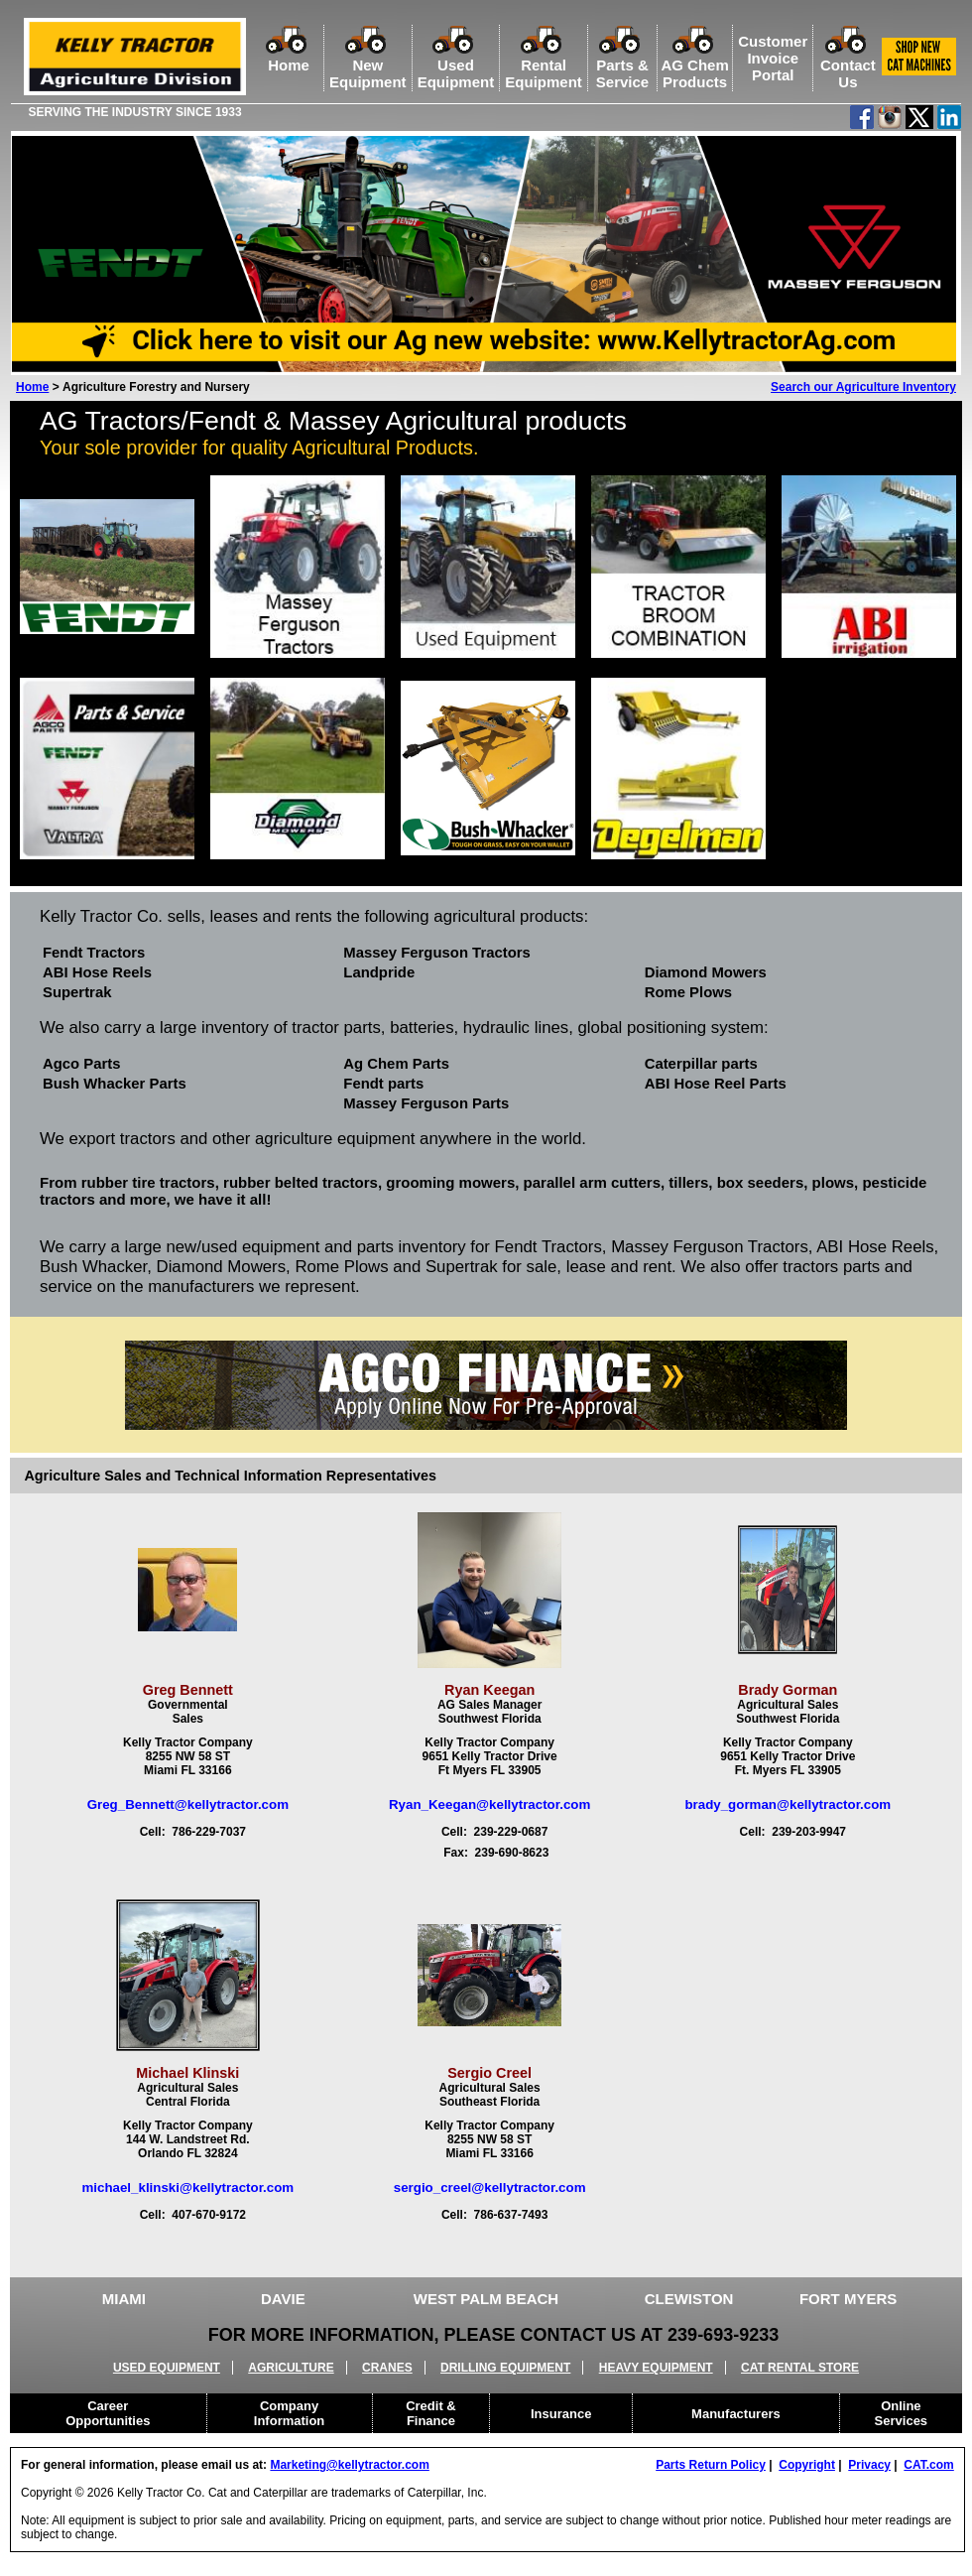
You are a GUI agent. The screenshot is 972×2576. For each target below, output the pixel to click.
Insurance (561, 2413)
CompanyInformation (289, 2413)
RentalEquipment (543, 65)
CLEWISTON (689, 2298)
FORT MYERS (848, 2298)
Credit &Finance (431, 2413)
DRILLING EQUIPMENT (505, 2368)
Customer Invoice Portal (772, 58)
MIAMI (124, 2298)
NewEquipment (368, 65)
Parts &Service (622, 65)
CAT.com (928, 2465)
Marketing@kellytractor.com (349, 2465)
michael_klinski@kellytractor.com (187, 2187)
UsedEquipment (456, 65)
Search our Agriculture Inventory (863, 387)
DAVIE (283, 2298)
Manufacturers (736, 2413)
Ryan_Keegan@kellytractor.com (489, 1804)
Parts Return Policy (711, 2465)
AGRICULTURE (290, 2368)
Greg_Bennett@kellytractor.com (188, 1804)
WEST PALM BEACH (486, 2298)
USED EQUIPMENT (166, 2368)
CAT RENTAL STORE (800, 2368)
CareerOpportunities (107, 2413)
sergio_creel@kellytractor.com (490, 2187)
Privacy (869, 2465)
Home (288, 56)
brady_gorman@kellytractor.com (787, 1804)
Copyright (807, 2465)
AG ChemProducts (694, 65)
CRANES (387, 2368)
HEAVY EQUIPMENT (656, 2368)
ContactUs (848, 65)
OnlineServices (901, 2413)
